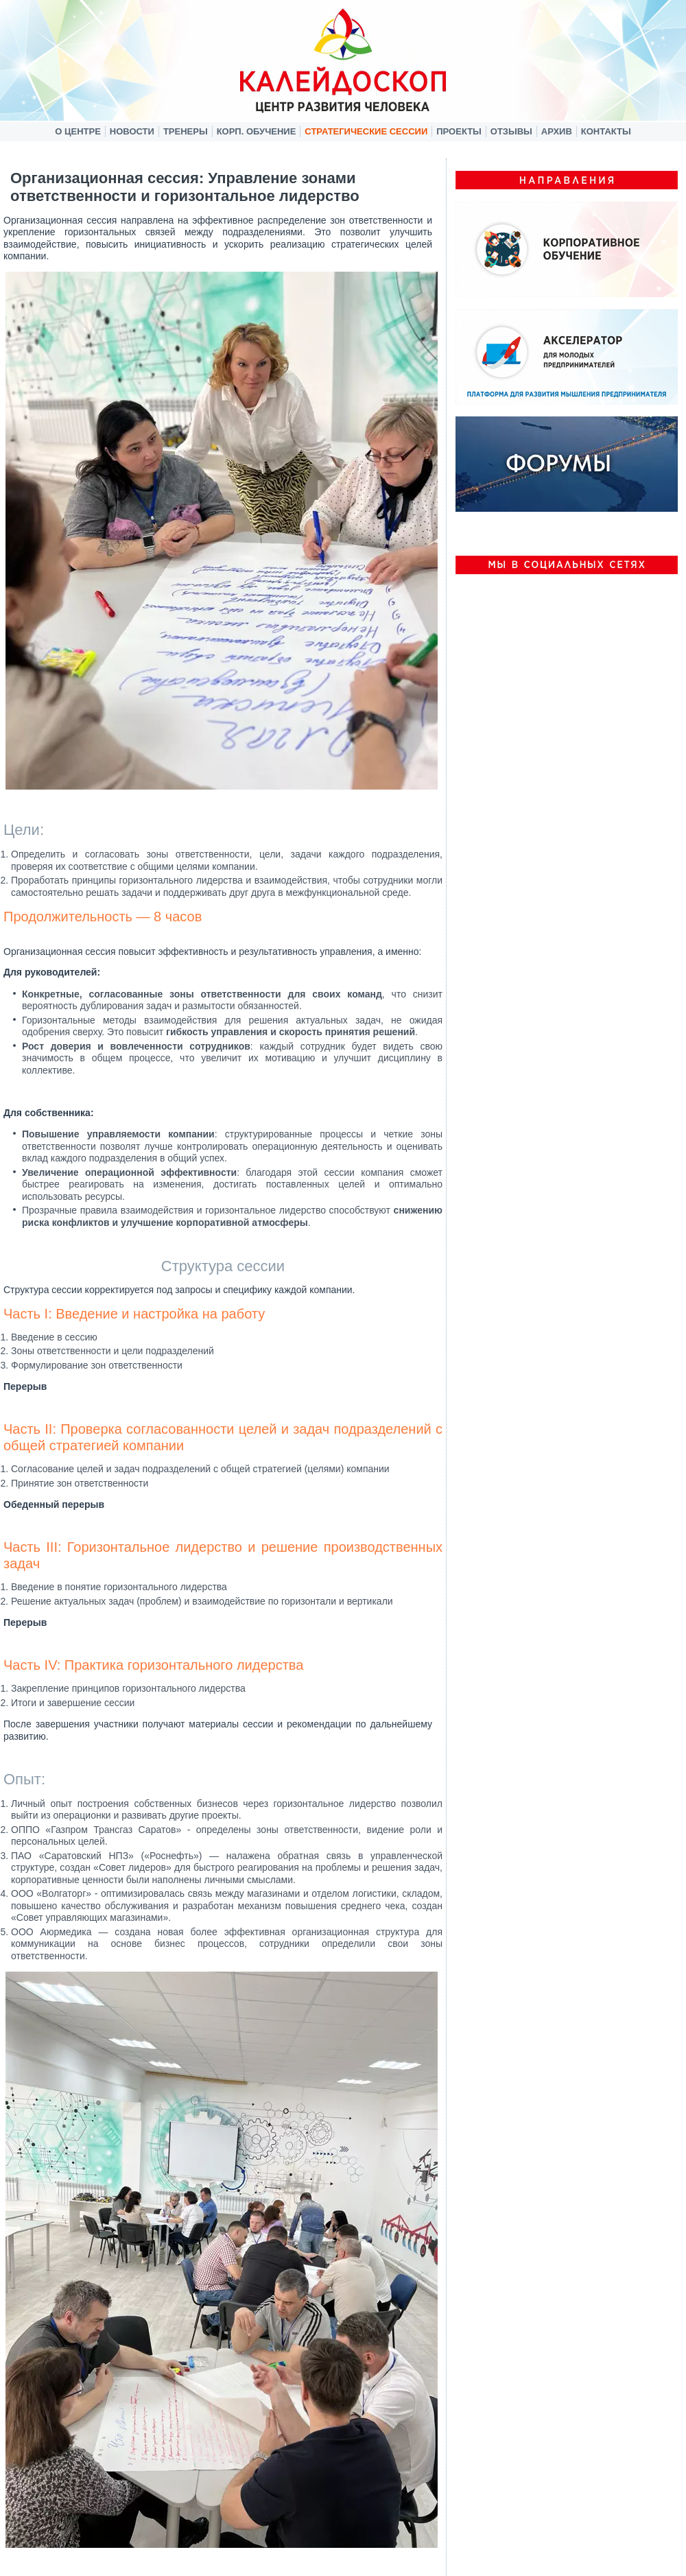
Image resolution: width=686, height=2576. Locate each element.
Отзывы (511, 131)
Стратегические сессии (366, 131)
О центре (78, 131)
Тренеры (185, 131)
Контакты (606, 131)
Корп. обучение (256, 131)
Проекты (459, 131)
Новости (132, 131)
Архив (556, 131)
